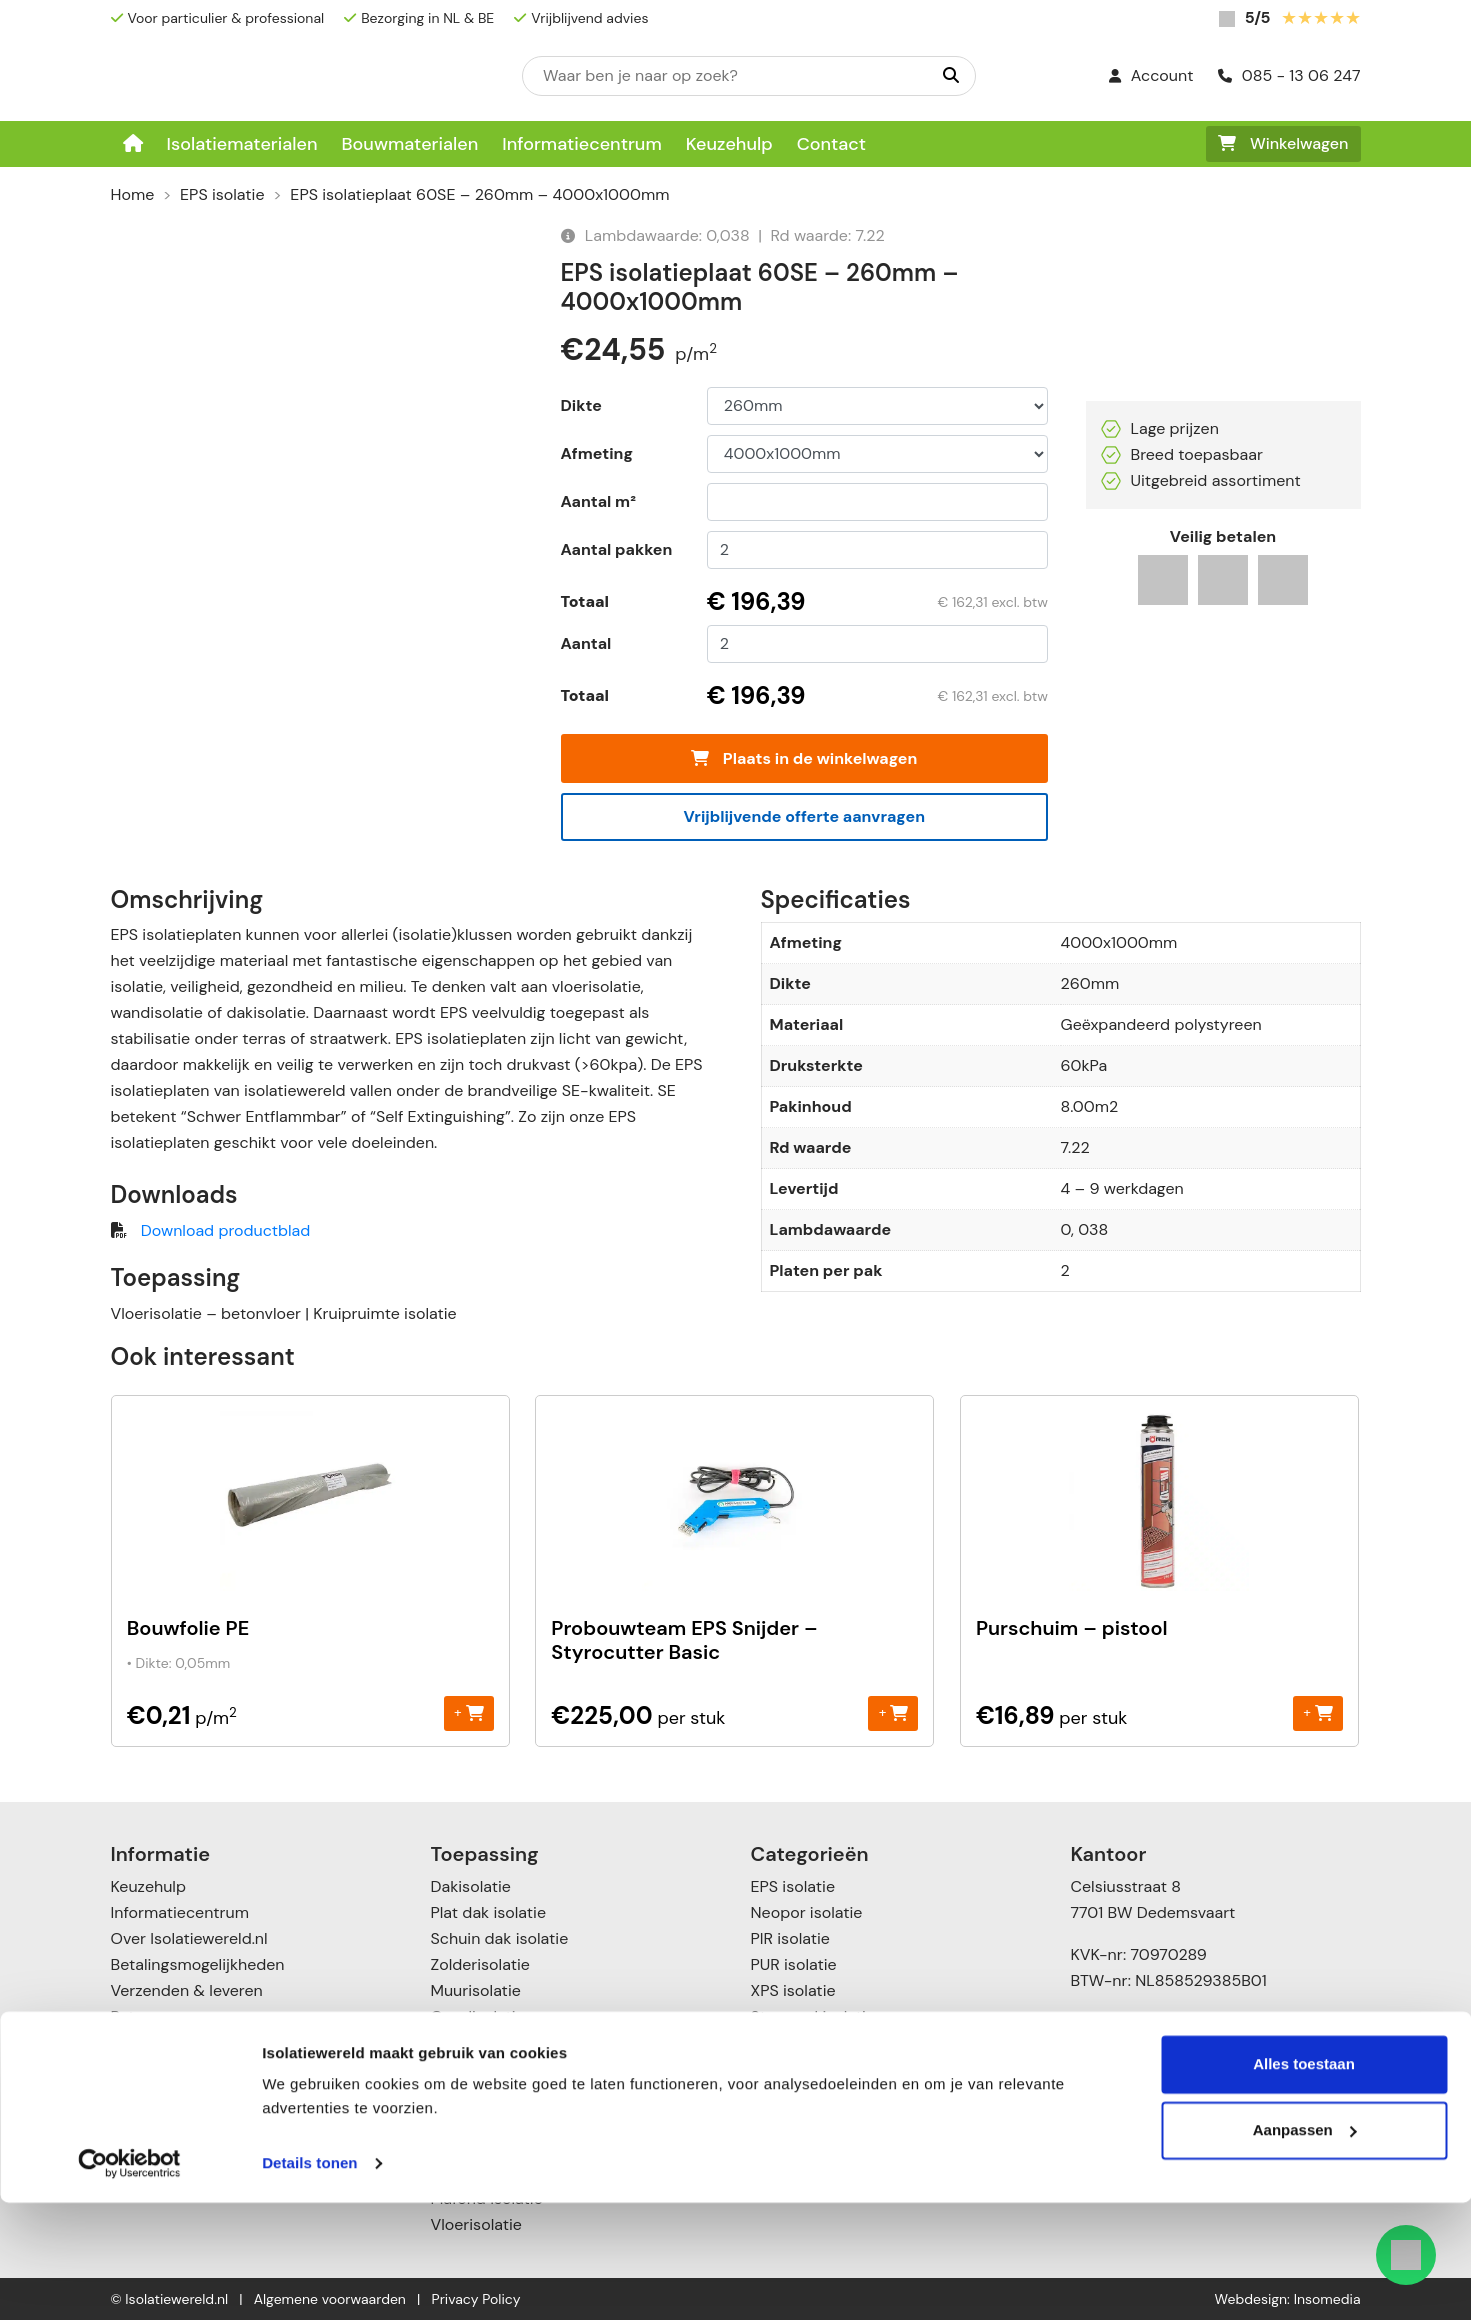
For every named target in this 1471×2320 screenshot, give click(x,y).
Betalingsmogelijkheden (198, 1964)
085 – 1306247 (1140, 2116)
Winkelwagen (1283, 143)
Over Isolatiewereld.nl (189, 1938)
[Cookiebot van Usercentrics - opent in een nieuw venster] (129, 2281)
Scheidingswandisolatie (517, 2042)
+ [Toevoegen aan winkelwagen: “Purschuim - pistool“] (1317, 1712)
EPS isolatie (222, 194)
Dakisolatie (471, 1886)
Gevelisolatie (478, 2016)
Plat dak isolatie (489, 1912)
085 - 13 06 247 (1289, 75)
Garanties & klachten (188, 2042)
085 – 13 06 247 (1147, 2022)
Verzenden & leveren (187, 1990)
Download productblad (225, 1230)
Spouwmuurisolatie (501, 2068)
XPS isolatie (793, 1990)
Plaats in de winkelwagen (804, 758)
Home (133, 194)
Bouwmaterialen (409, 144)
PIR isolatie (790, 1938)
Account (1151, 75)
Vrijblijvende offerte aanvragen (804, 816)
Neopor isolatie (807, 1912)
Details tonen (309, 2280)
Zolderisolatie (480, 1964)
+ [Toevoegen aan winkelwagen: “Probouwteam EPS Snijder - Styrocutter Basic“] (893, 1712)
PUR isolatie (794, 1964)
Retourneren (156, 2016)
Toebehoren (795, 2120)
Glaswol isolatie (808, 2042)
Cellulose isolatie (813, 2094)
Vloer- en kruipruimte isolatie (539, 2120)
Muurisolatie (476, 1990)
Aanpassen (1305, 2246)
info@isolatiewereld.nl (1167, 2048)
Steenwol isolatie (813, 2016)
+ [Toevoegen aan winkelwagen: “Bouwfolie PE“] (468, 1712)
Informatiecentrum (582, 144)
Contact (831, 144)
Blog (126, 2068)
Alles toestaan (1304, 2181)
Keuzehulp (729, 144)
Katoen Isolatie (805, 2068)
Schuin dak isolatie (500, 1938)
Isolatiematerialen (242, 144)
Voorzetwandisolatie (505, 2094)
